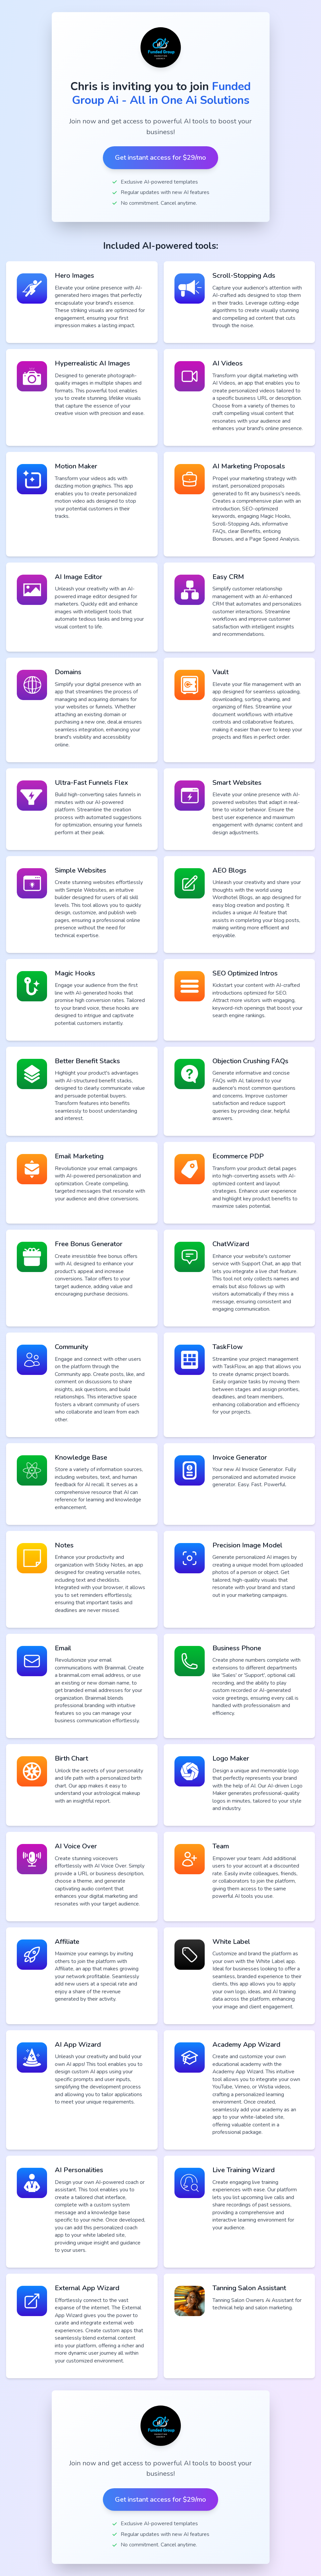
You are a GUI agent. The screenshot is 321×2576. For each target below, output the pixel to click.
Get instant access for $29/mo (160, 157)
